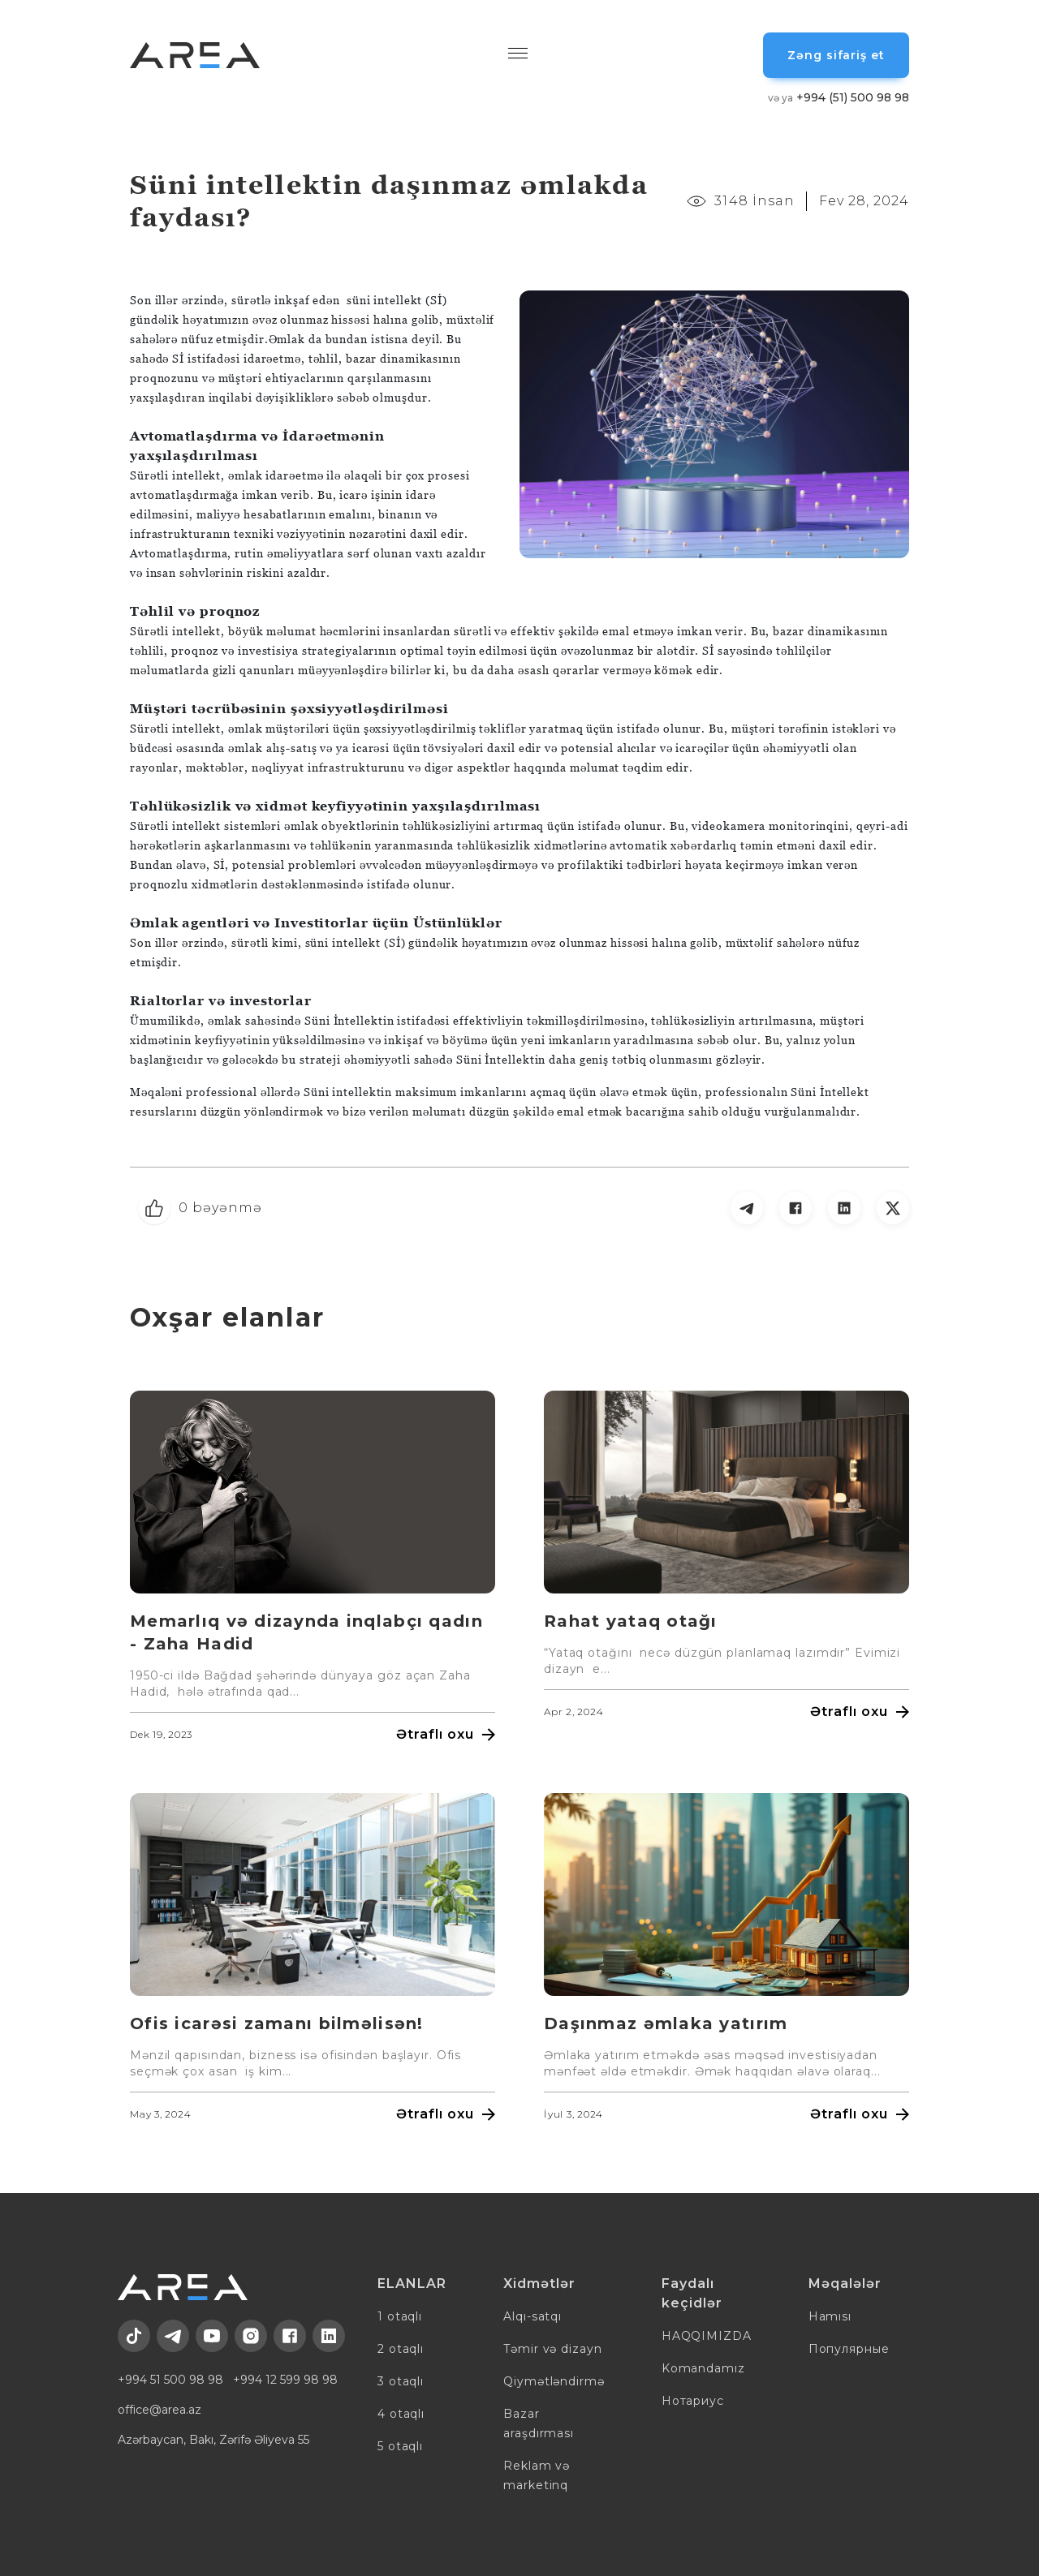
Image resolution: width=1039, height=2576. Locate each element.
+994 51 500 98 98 (170, 2379)
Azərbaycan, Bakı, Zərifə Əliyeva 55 (213, 2439)
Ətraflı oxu (445, 1734)
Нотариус (693, 2400)
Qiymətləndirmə (554, 2381)
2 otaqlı (400, 2349)
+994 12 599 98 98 (285, 2379)
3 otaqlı (400, 2381)
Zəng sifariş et (835, 55)
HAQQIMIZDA (707, 2336)
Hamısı (829, 2316)
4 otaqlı (401, 2413)
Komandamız (703, 2368)
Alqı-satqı (532, 2316)
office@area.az (159, 2409)
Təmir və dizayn (552, 2349)
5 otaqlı (400, 2446)
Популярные (849, 2349)
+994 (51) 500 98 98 (838, 97)
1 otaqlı (399, 2316)
